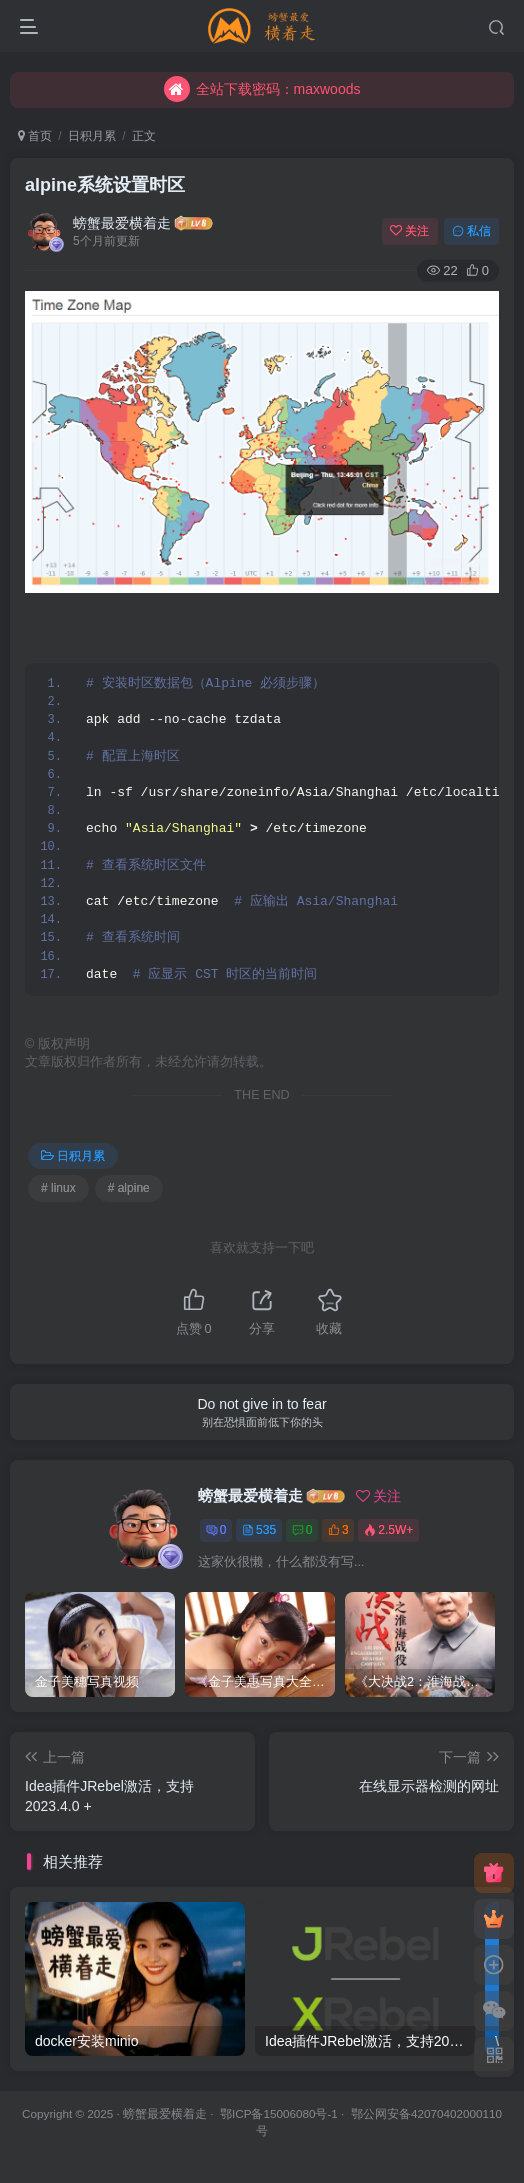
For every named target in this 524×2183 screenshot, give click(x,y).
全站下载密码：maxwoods (262, 89)
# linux (58, 1188)
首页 (35, 136)
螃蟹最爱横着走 (122, 223)
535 (259, 1530)
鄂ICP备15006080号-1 (279, 2113)
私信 (471, 231)
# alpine (129, 1188)
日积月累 (92, 136)
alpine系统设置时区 (105, 185)
